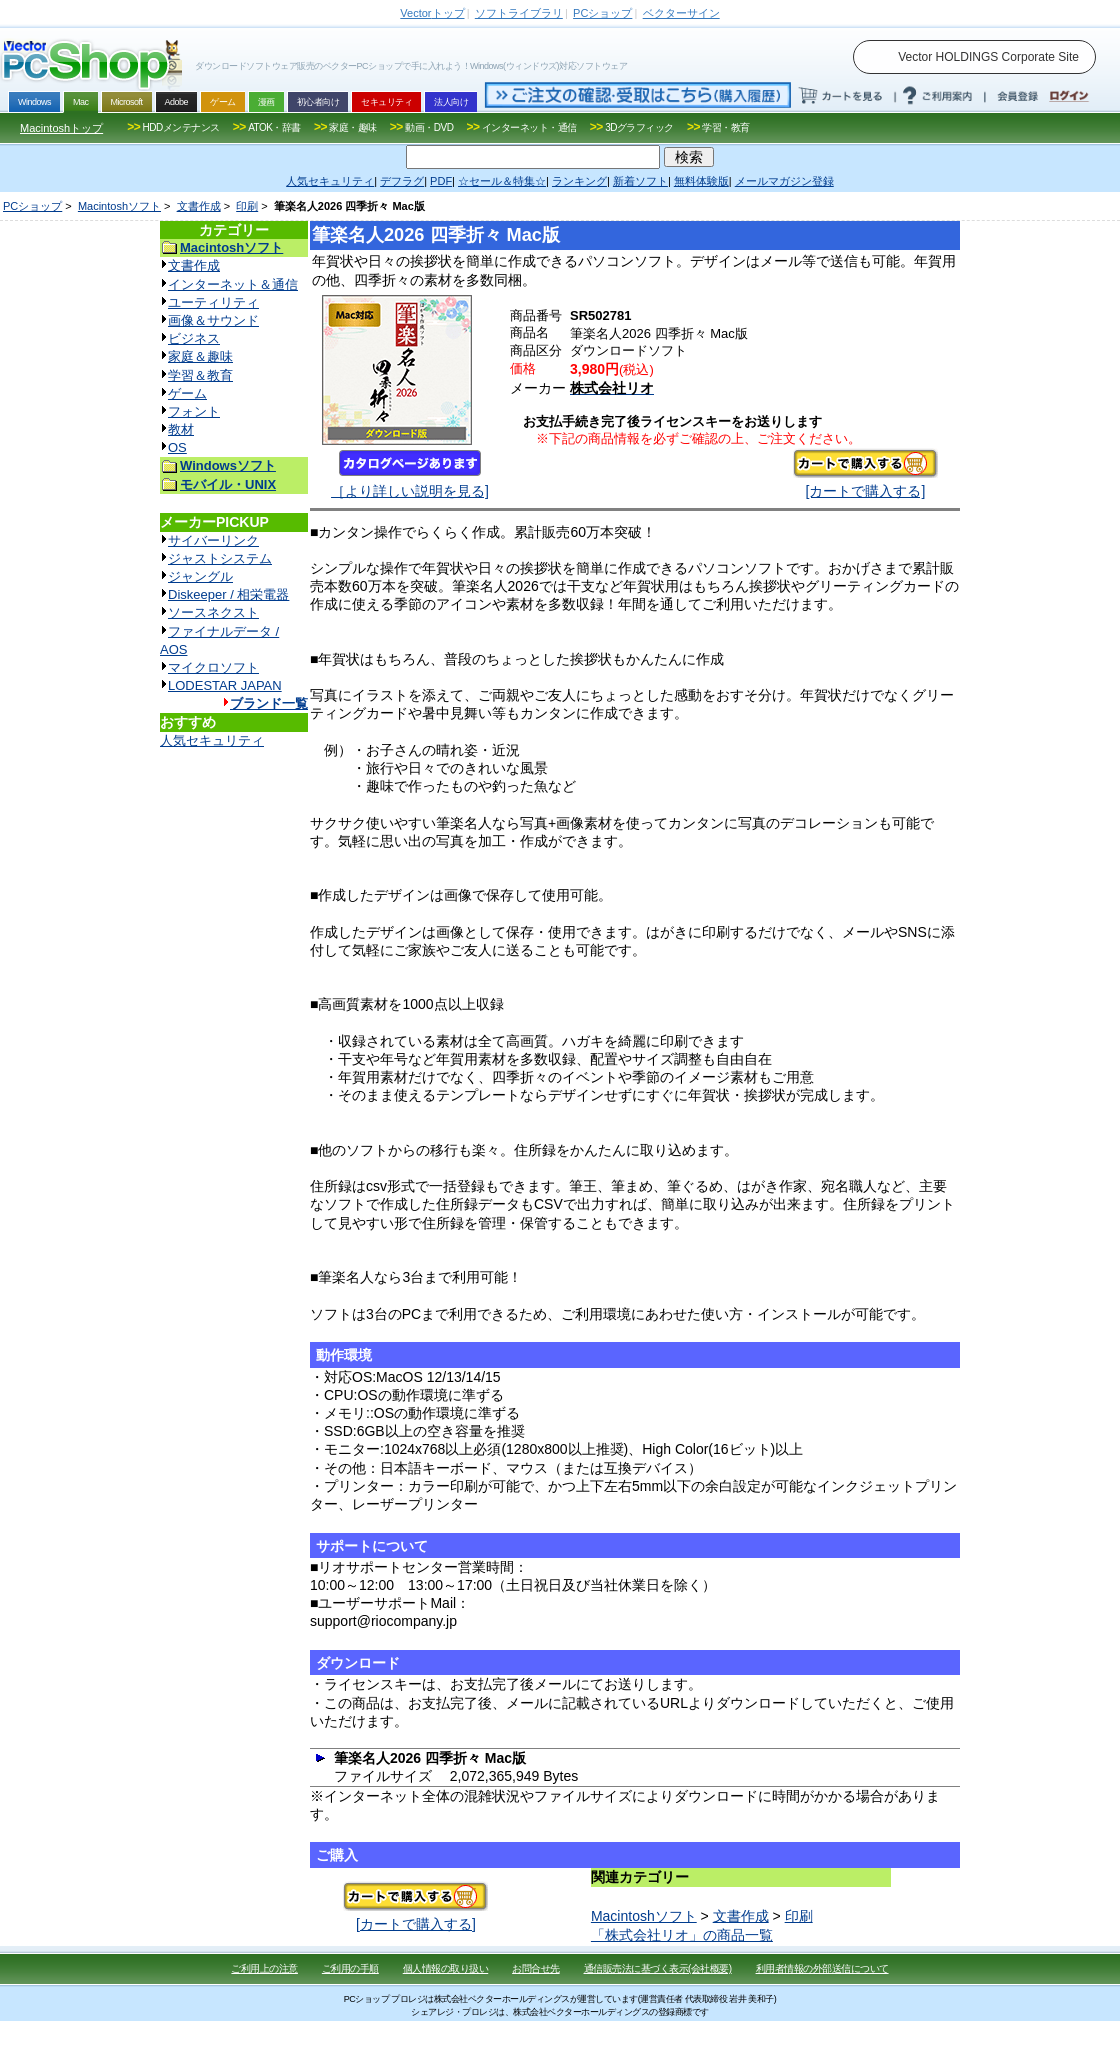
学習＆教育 (200, 375)
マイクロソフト (213, 667)
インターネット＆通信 (233, 284)
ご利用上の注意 (264, 1968)
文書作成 (199, 206)
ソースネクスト (213, 612)
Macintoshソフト (119, 206)
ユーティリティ (213, 302)
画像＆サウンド (213, 320)
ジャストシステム (220, 558)
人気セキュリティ (212, 740)
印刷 (247, 206)
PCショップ (32, 206)
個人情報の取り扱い (446, 1968)
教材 (181, 429)
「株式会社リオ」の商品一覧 (682, 1935)
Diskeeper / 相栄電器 (228, 594)
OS (177, 447)
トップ (432, 13)
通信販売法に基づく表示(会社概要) (658, 1968)
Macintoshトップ (61, 128)
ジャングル (200, 576)
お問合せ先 (536, 1968)
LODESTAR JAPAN (225, 685)
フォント (194, 411)
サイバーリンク (213, 540)
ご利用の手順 (350, 1968)
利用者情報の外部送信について (822, 1968)
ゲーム (187, 393)
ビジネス (194, 338)
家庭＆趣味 (200, 356)
